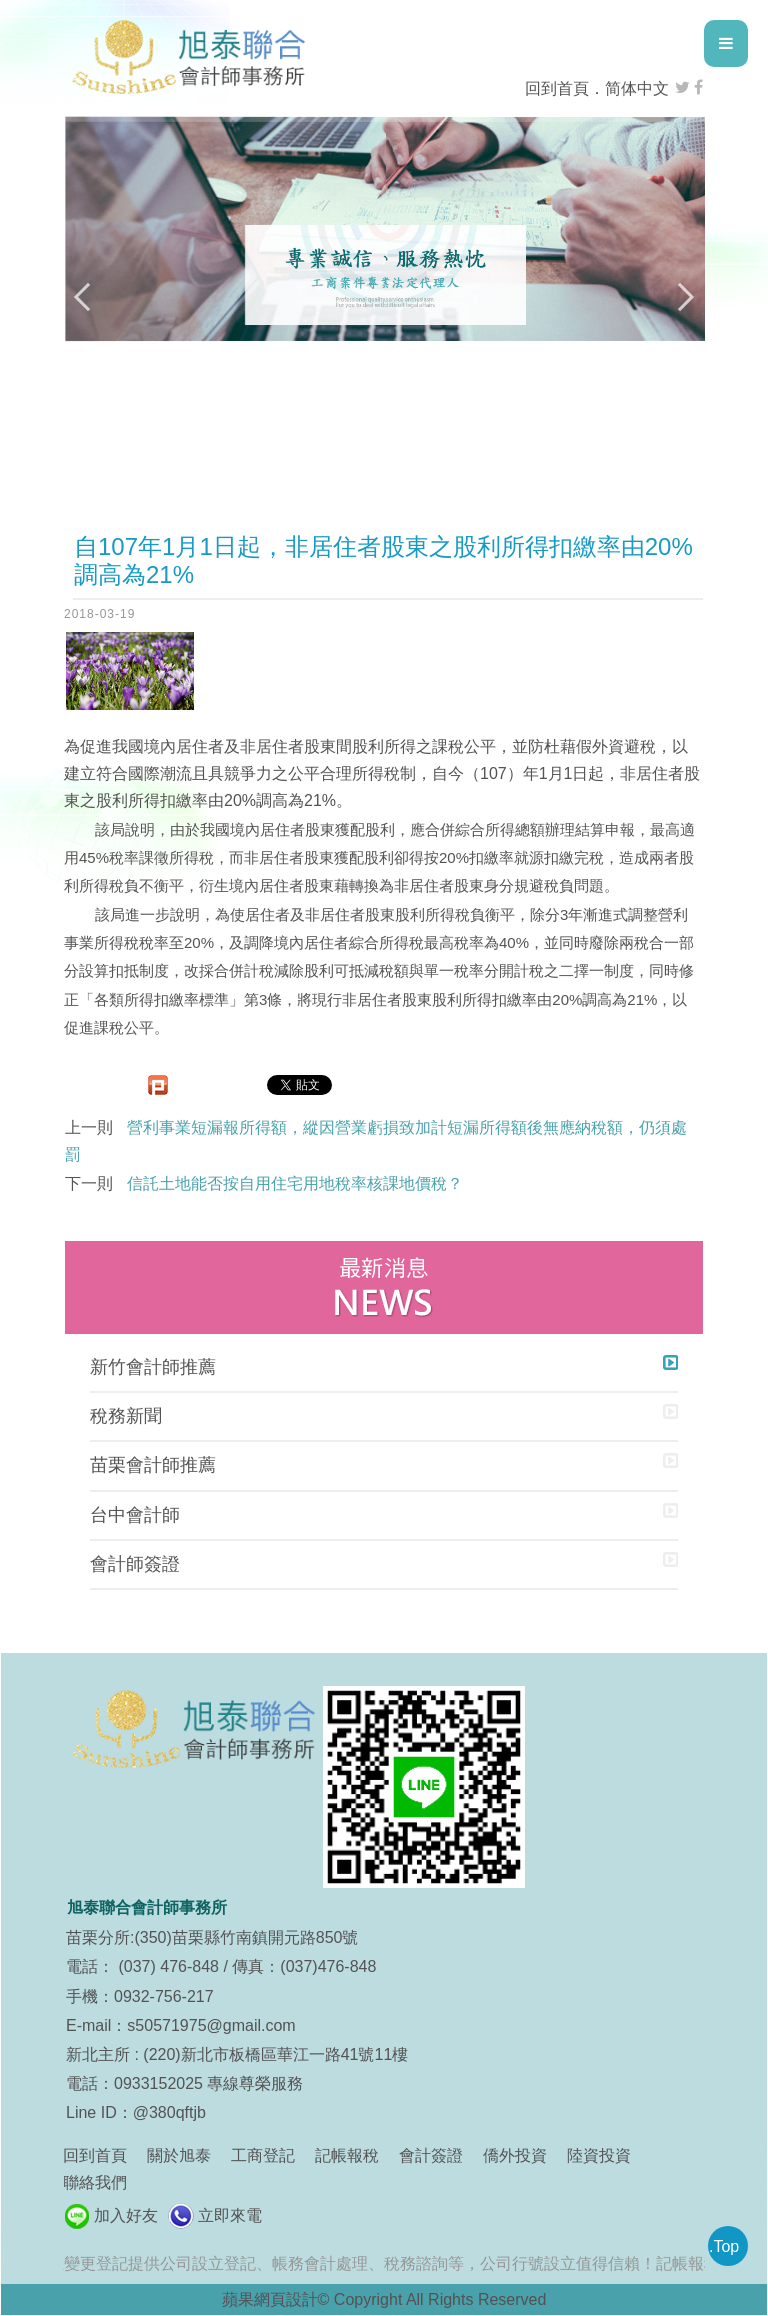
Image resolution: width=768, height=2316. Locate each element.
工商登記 (263, 2155)
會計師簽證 (135, 1564)
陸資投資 (599, 2155)
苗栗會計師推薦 (153, 1465)
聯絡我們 (95, 2182)
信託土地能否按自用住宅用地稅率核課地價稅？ (295, 1183)
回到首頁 (557, 88)
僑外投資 (515, 2155)
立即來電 (230, 2215)
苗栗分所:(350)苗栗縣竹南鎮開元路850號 (212, 1937)
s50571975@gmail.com (211, 2025)
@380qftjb (169, 2112)
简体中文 (637, 88)
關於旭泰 (179, 2155)
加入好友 (126, 2215)
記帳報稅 (347, 2155)
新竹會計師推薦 (153, 1367)
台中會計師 (135, 1515)
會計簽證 (431, 2155)
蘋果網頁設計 (270, 2299)
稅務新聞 (126, 1416)
